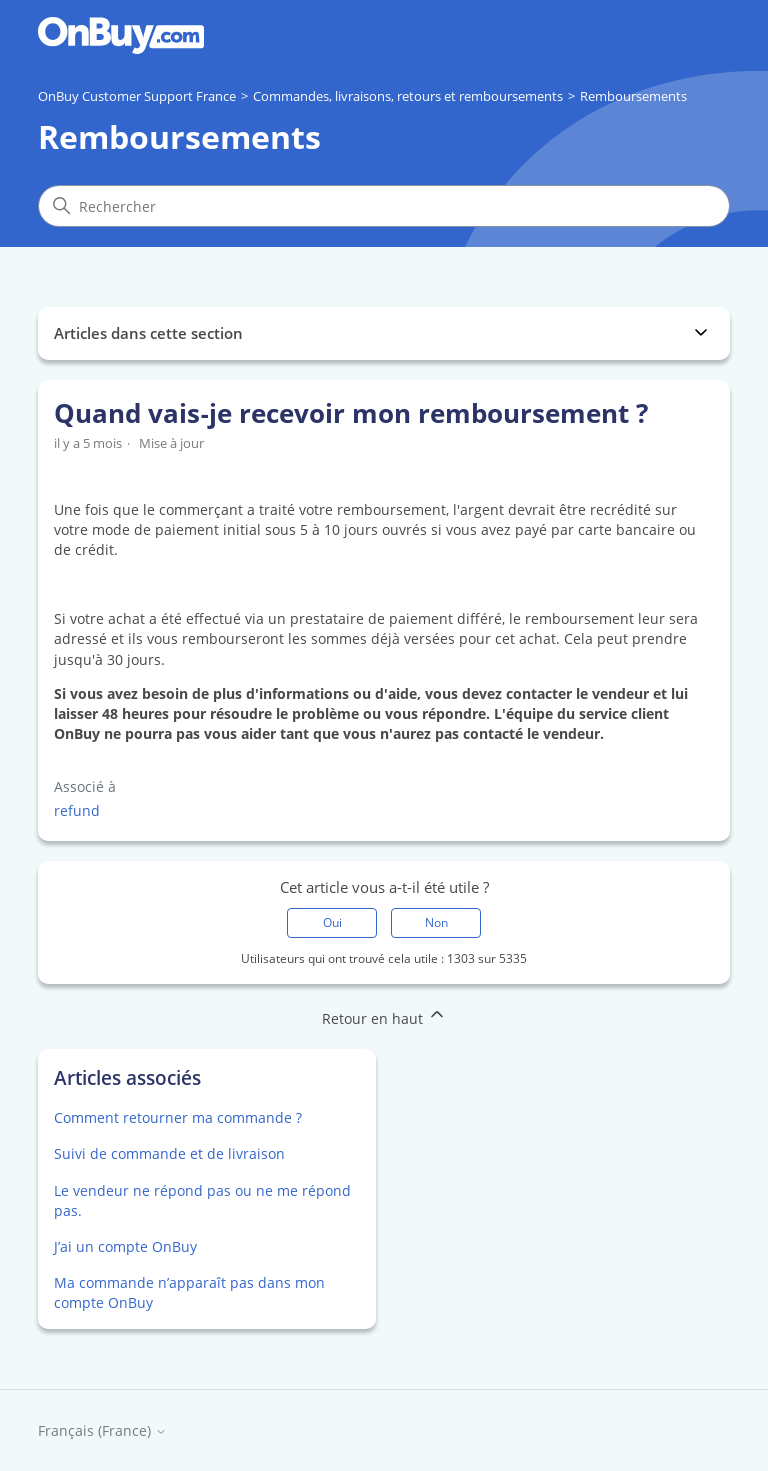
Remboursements (633, 96)
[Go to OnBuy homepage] (120, 35)
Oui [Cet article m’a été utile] (332, 922)
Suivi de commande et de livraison (169, 1153)
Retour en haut (384, 1016)
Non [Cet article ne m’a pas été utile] (436, 922)
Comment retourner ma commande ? (178, 1117)
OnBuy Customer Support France (137, 96)
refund (77, 810)
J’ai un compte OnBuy (125, 1246)
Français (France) (102, 1431)
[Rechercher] (383, 206)
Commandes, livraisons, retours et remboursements (408, 96)
